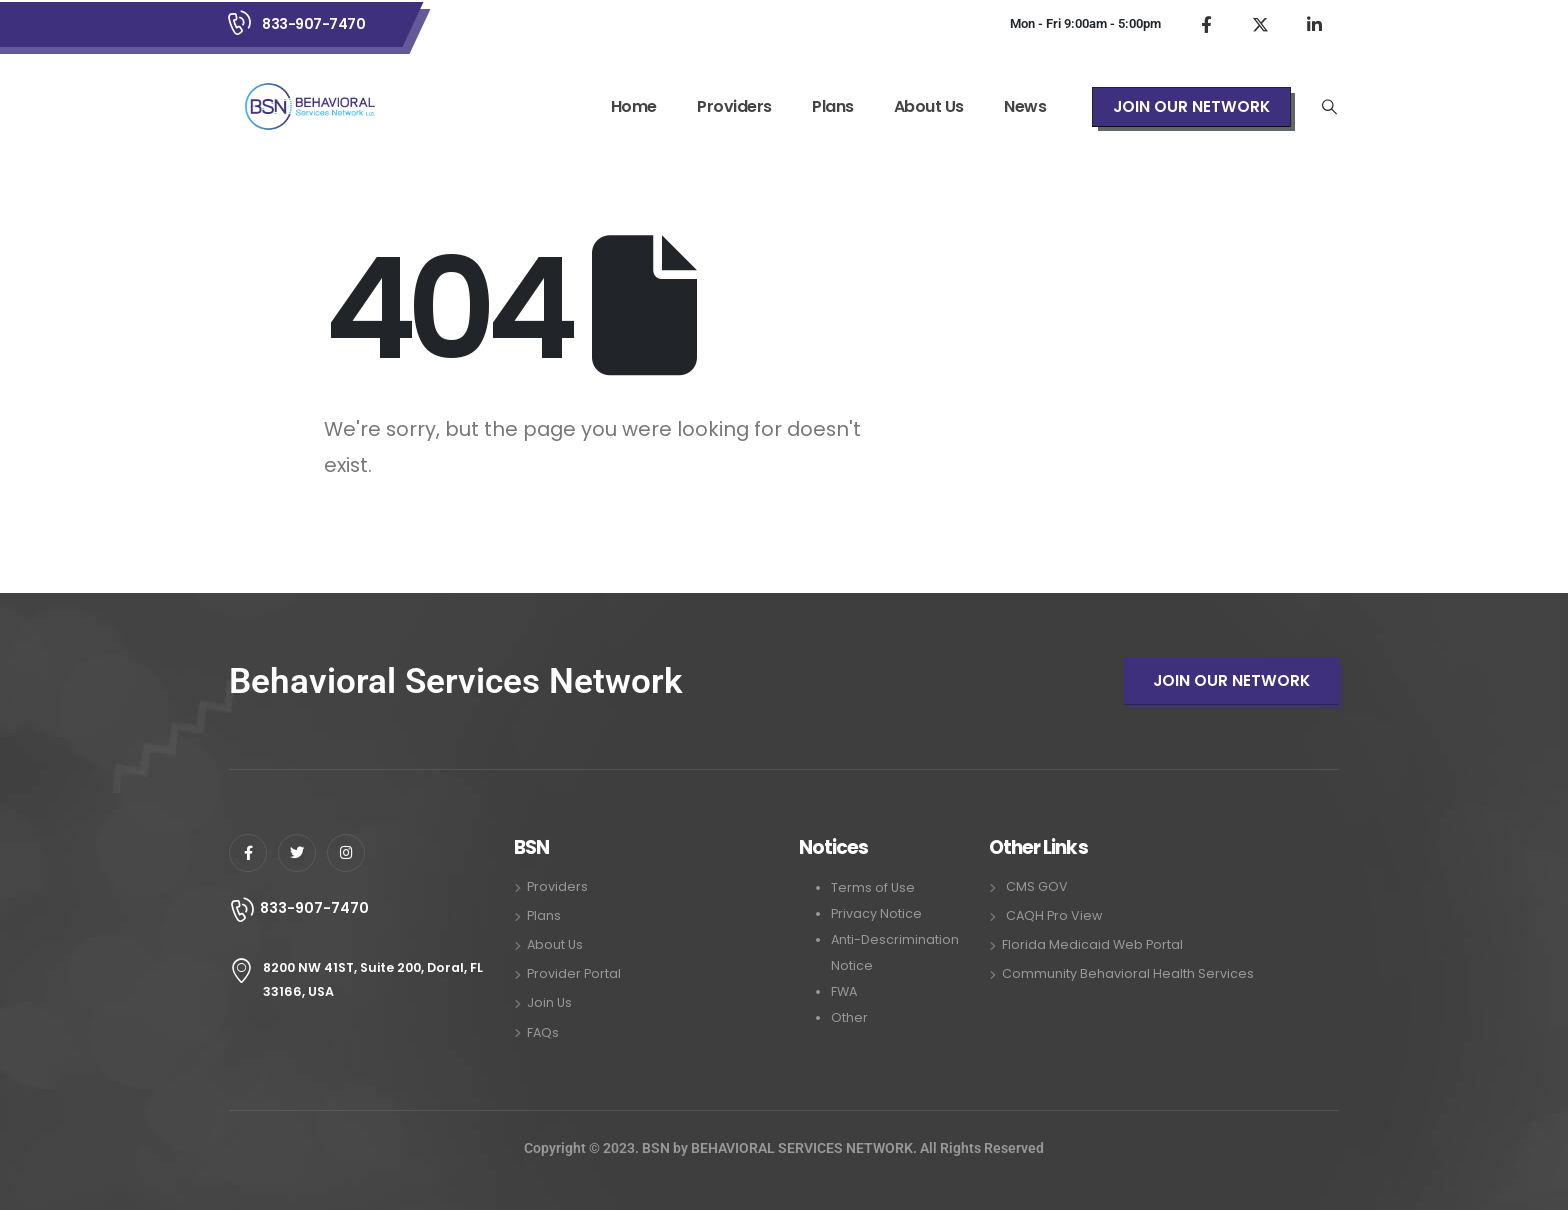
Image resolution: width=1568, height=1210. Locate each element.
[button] (1191, 107)
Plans (833, 106)
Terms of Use (873, 887)
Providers (734, 106)
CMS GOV (1037, 886)
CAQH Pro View (1054, 915)
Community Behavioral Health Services (1128, 973)
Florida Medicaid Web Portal (1092, 944)
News (1025, 106)
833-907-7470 (313, 24)
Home (634, 106)
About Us (929, 106)
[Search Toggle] (1330, 107)
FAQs (543, 1032)
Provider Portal (574, 973)
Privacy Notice (876, 913)
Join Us (549, 1002)
